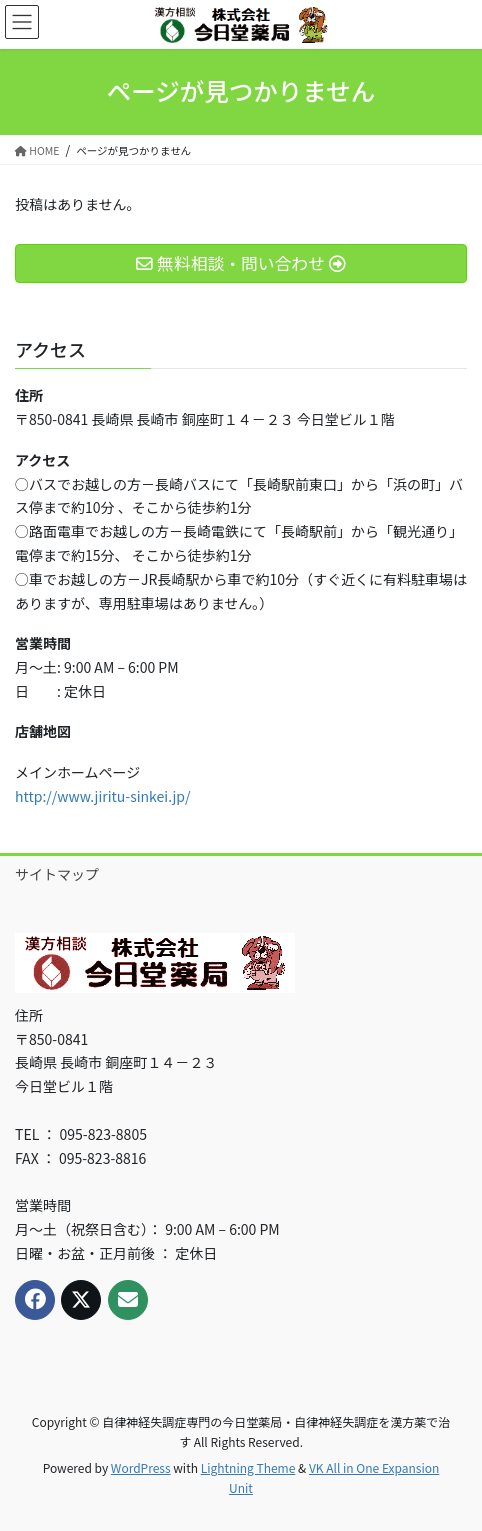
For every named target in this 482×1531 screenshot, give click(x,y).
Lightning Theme (248, 1467)
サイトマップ (57, 874)
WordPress (141, 1467)
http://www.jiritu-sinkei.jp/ (102, 796)
